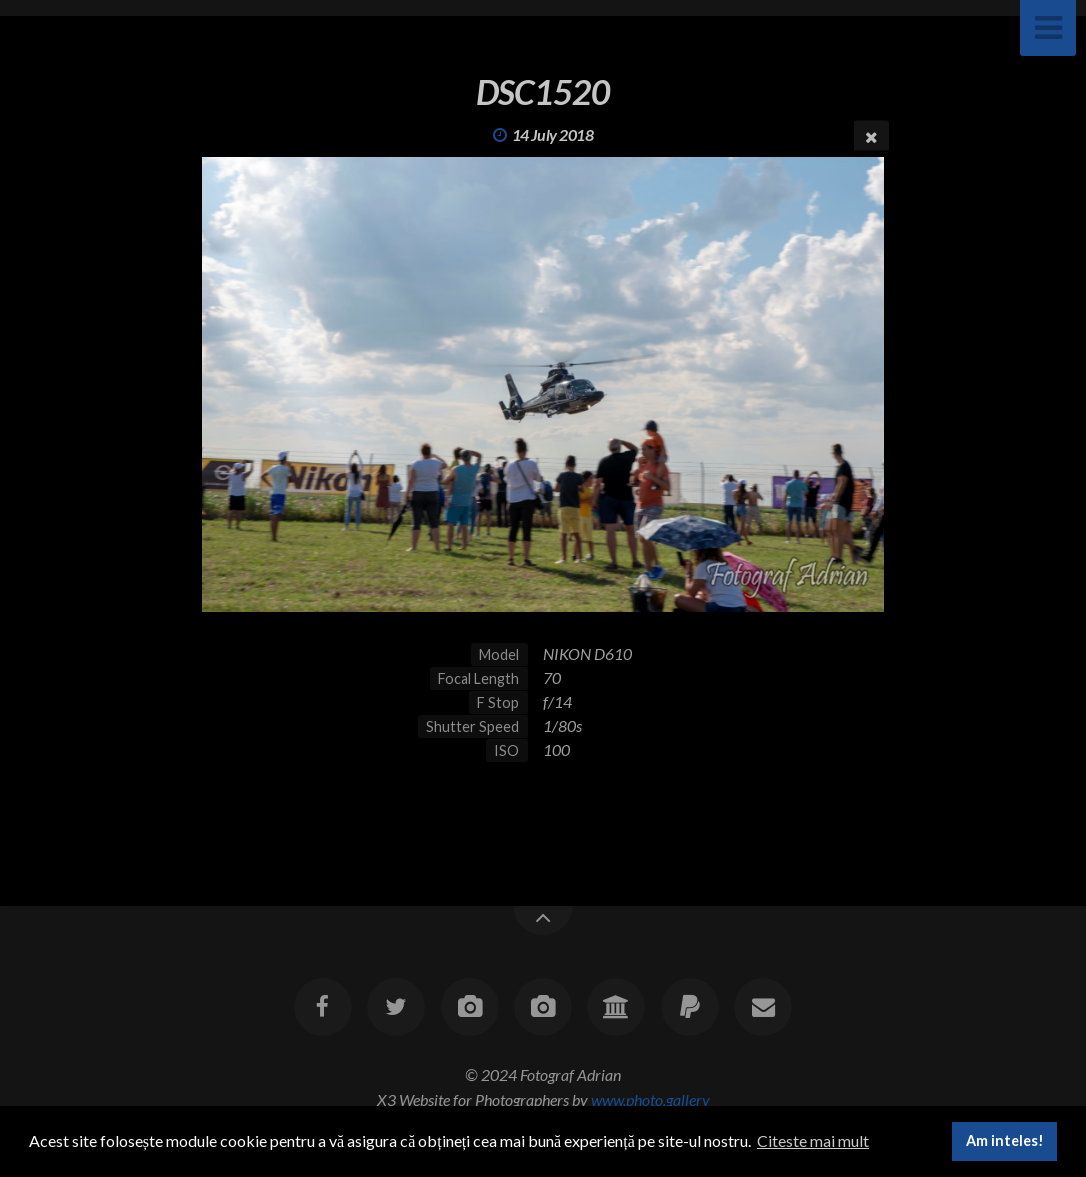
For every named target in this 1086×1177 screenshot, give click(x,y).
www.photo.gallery (650, 1099)
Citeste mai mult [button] (813, 1140)
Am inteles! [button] (1005, 1140)
